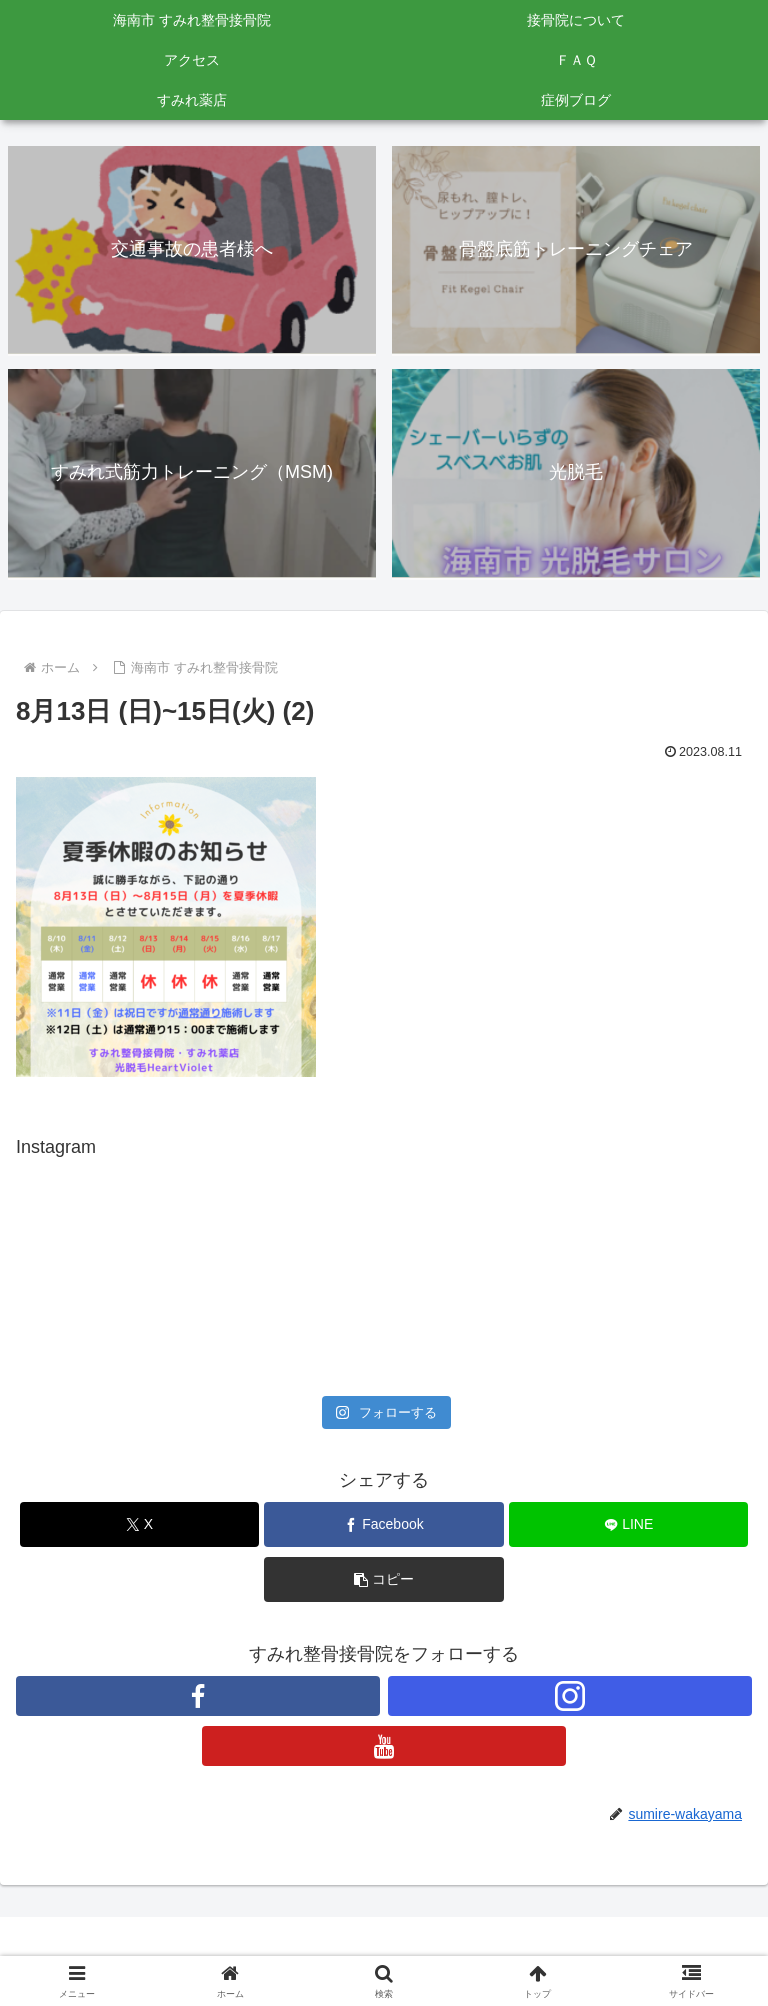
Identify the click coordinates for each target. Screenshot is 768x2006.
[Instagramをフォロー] (570, 1696)
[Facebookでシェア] (383, 1524)
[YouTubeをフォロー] (384, 1746)
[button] (383, 1579)
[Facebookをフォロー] (198, 1696)
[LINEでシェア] (628, 1524)
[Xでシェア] (139, 1524)
